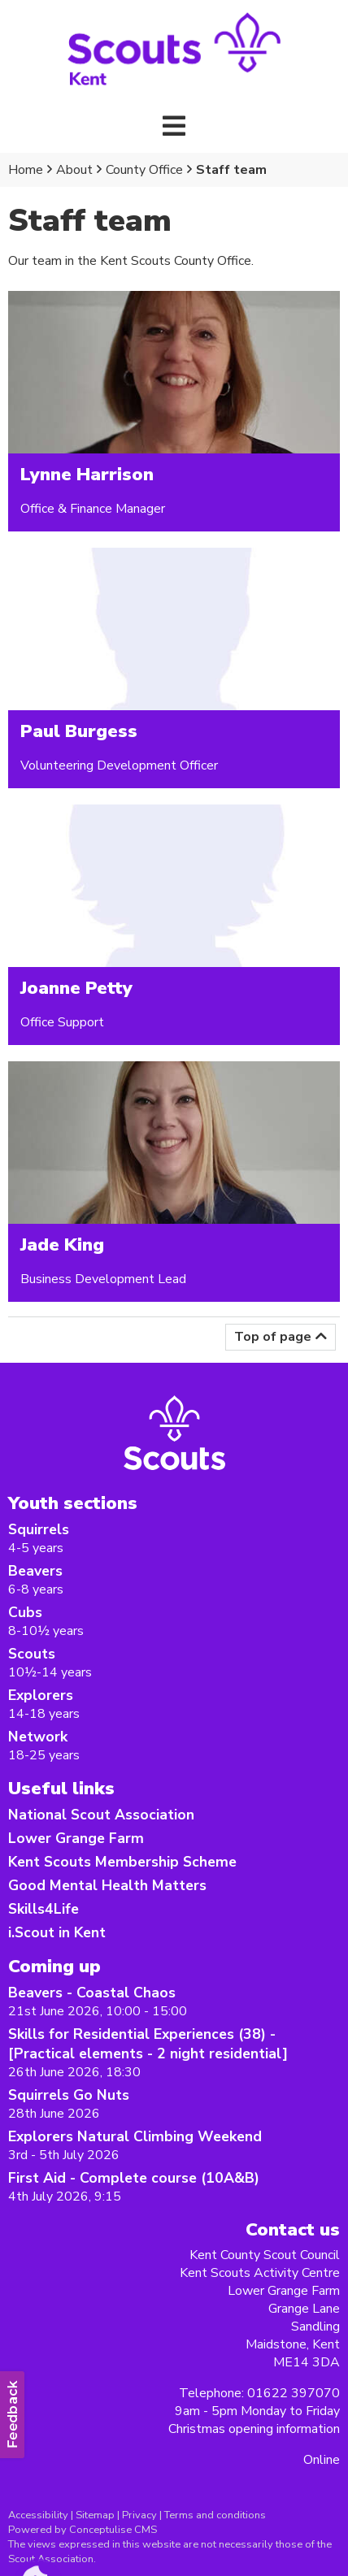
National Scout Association (101, 1814)
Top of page (272, 1337)
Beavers (35, 1571)
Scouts (31, 1653)
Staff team (231, 170)
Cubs (25, 1612)
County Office (144, 170)
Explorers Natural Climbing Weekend (135, 2136)
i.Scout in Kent (57, 1932)
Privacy (139, 2515)
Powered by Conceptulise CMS (82, 2529)
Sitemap (95, 2515)
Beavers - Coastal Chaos (92, 1992)
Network (37, 1736)
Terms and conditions (215, 2515)
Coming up (54, 1966)
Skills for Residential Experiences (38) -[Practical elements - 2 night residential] (148, 2043)
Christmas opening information (254, 2429)
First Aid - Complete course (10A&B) (133, 2178)
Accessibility (38, 2515)
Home (25, 170)
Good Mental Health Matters (107, 1885)
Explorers (40, 1695)
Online (321, 2460)
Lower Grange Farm (76, 1838)
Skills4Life (43, 1909)
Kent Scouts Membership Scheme (122, 1861)
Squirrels (38, 1529)
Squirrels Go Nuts (68, 2095)
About (74, 170)
